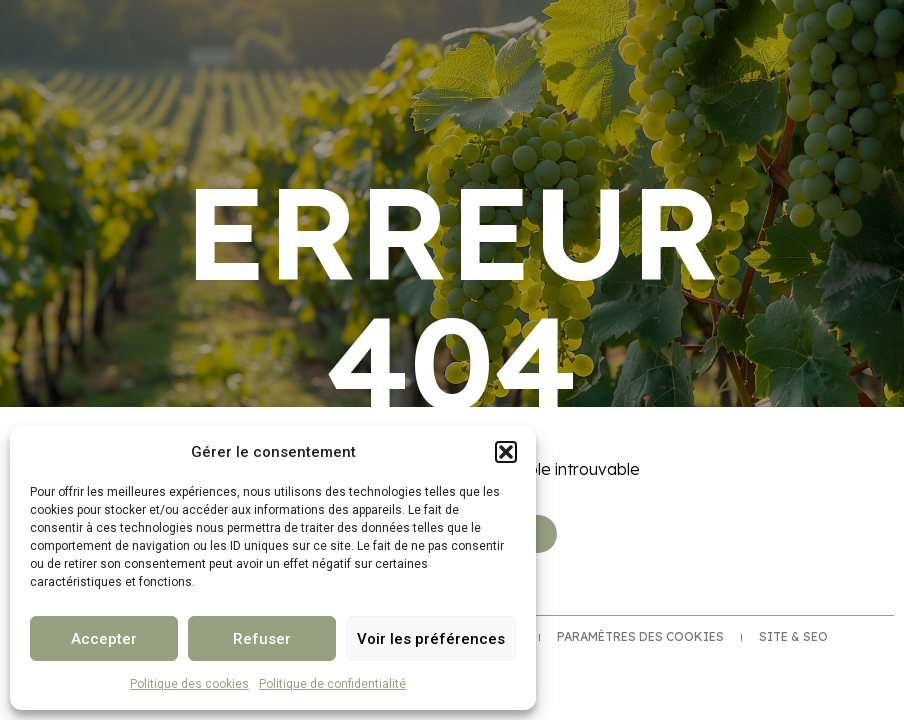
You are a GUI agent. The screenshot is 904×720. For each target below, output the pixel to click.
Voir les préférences (431, 639)
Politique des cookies (189, 684)
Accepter (104, 639)
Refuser (262, 639)
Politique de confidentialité (332, 684)
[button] (506, 452)
